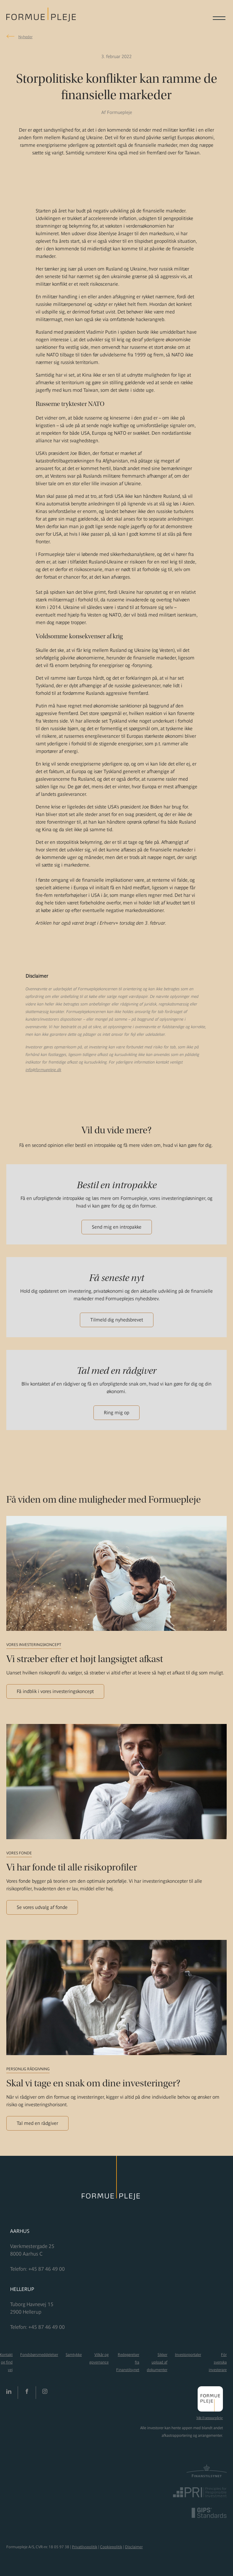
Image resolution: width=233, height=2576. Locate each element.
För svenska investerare (218, 2362)
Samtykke (74, 2354)
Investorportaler (188, 2354)
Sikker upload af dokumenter (157, 2362)
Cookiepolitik (111, 2547)
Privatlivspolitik (84, 2547)
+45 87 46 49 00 (46, 2269)
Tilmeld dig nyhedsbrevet (116, 1319)
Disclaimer (134, 2547)
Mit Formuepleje (209, 2418)
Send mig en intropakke (116, 1227)
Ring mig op (116, 1412)
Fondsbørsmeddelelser (39, 2354)
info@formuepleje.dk (43, 1069)
